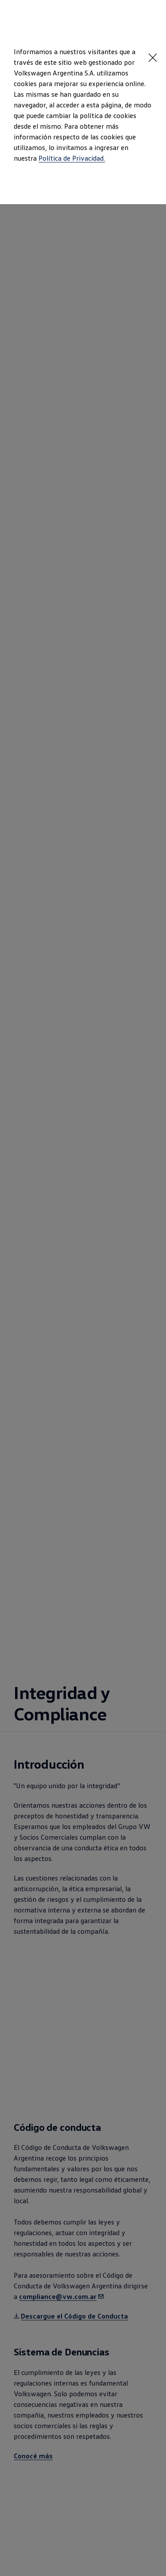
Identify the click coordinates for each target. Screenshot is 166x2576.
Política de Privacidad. (72, 158)
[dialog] (83, 1288)
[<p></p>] (153, 58)
